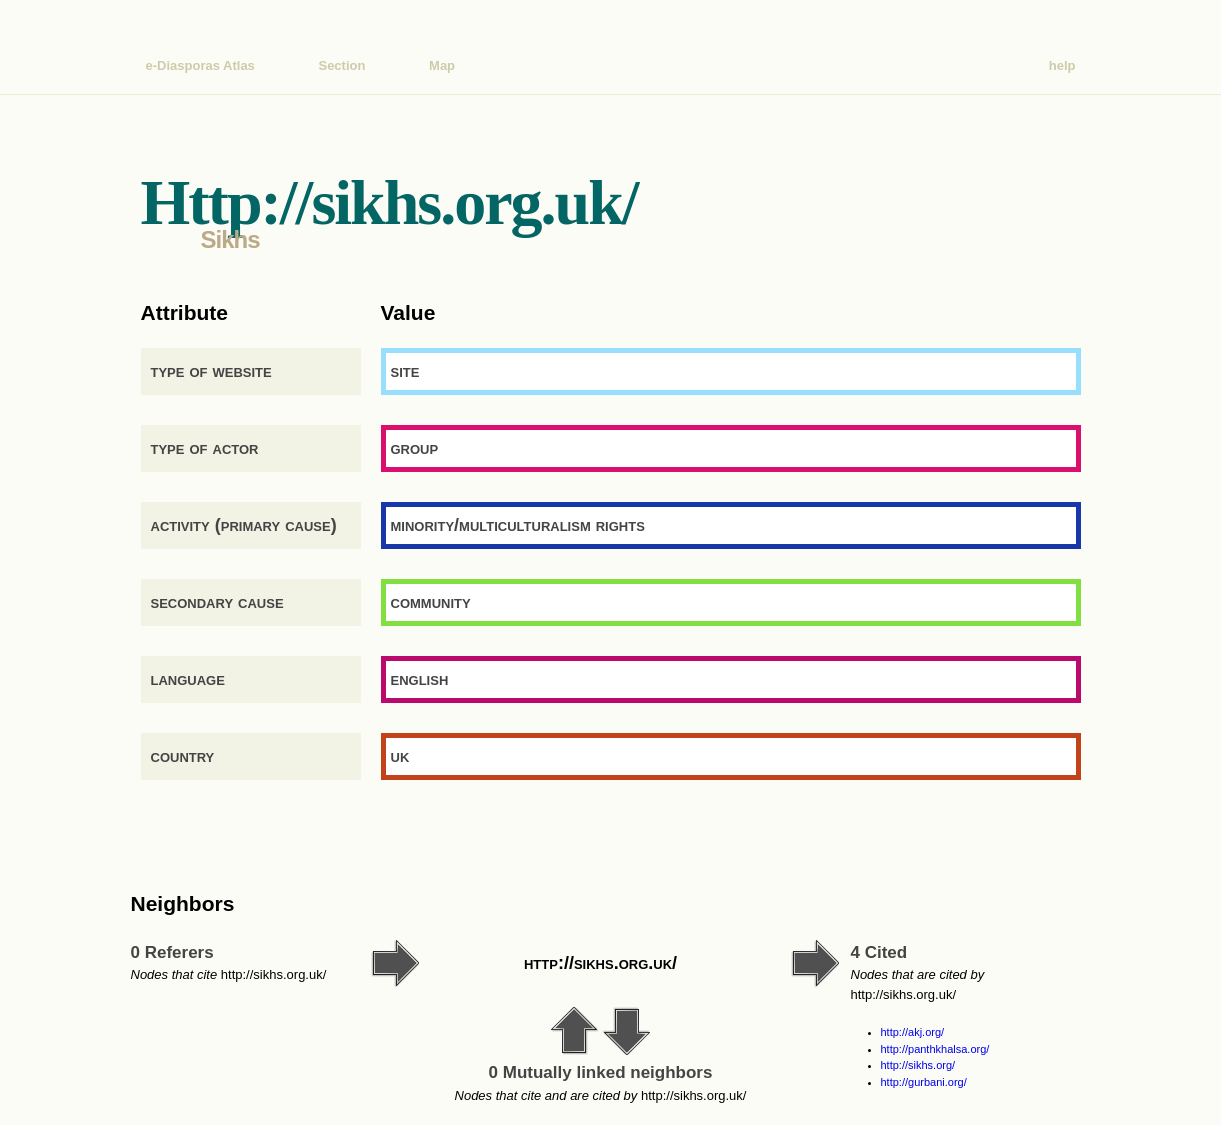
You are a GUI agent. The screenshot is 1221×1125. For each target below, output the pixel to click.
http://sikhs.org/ (918, 1065)
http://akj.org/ (913, 1032)
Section (341, 65)
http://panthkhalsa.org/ (935, 1049)
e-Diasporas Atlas (200, 65)
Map (442, 65)
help (1062, 65)
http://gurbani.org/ (924, 1082)
